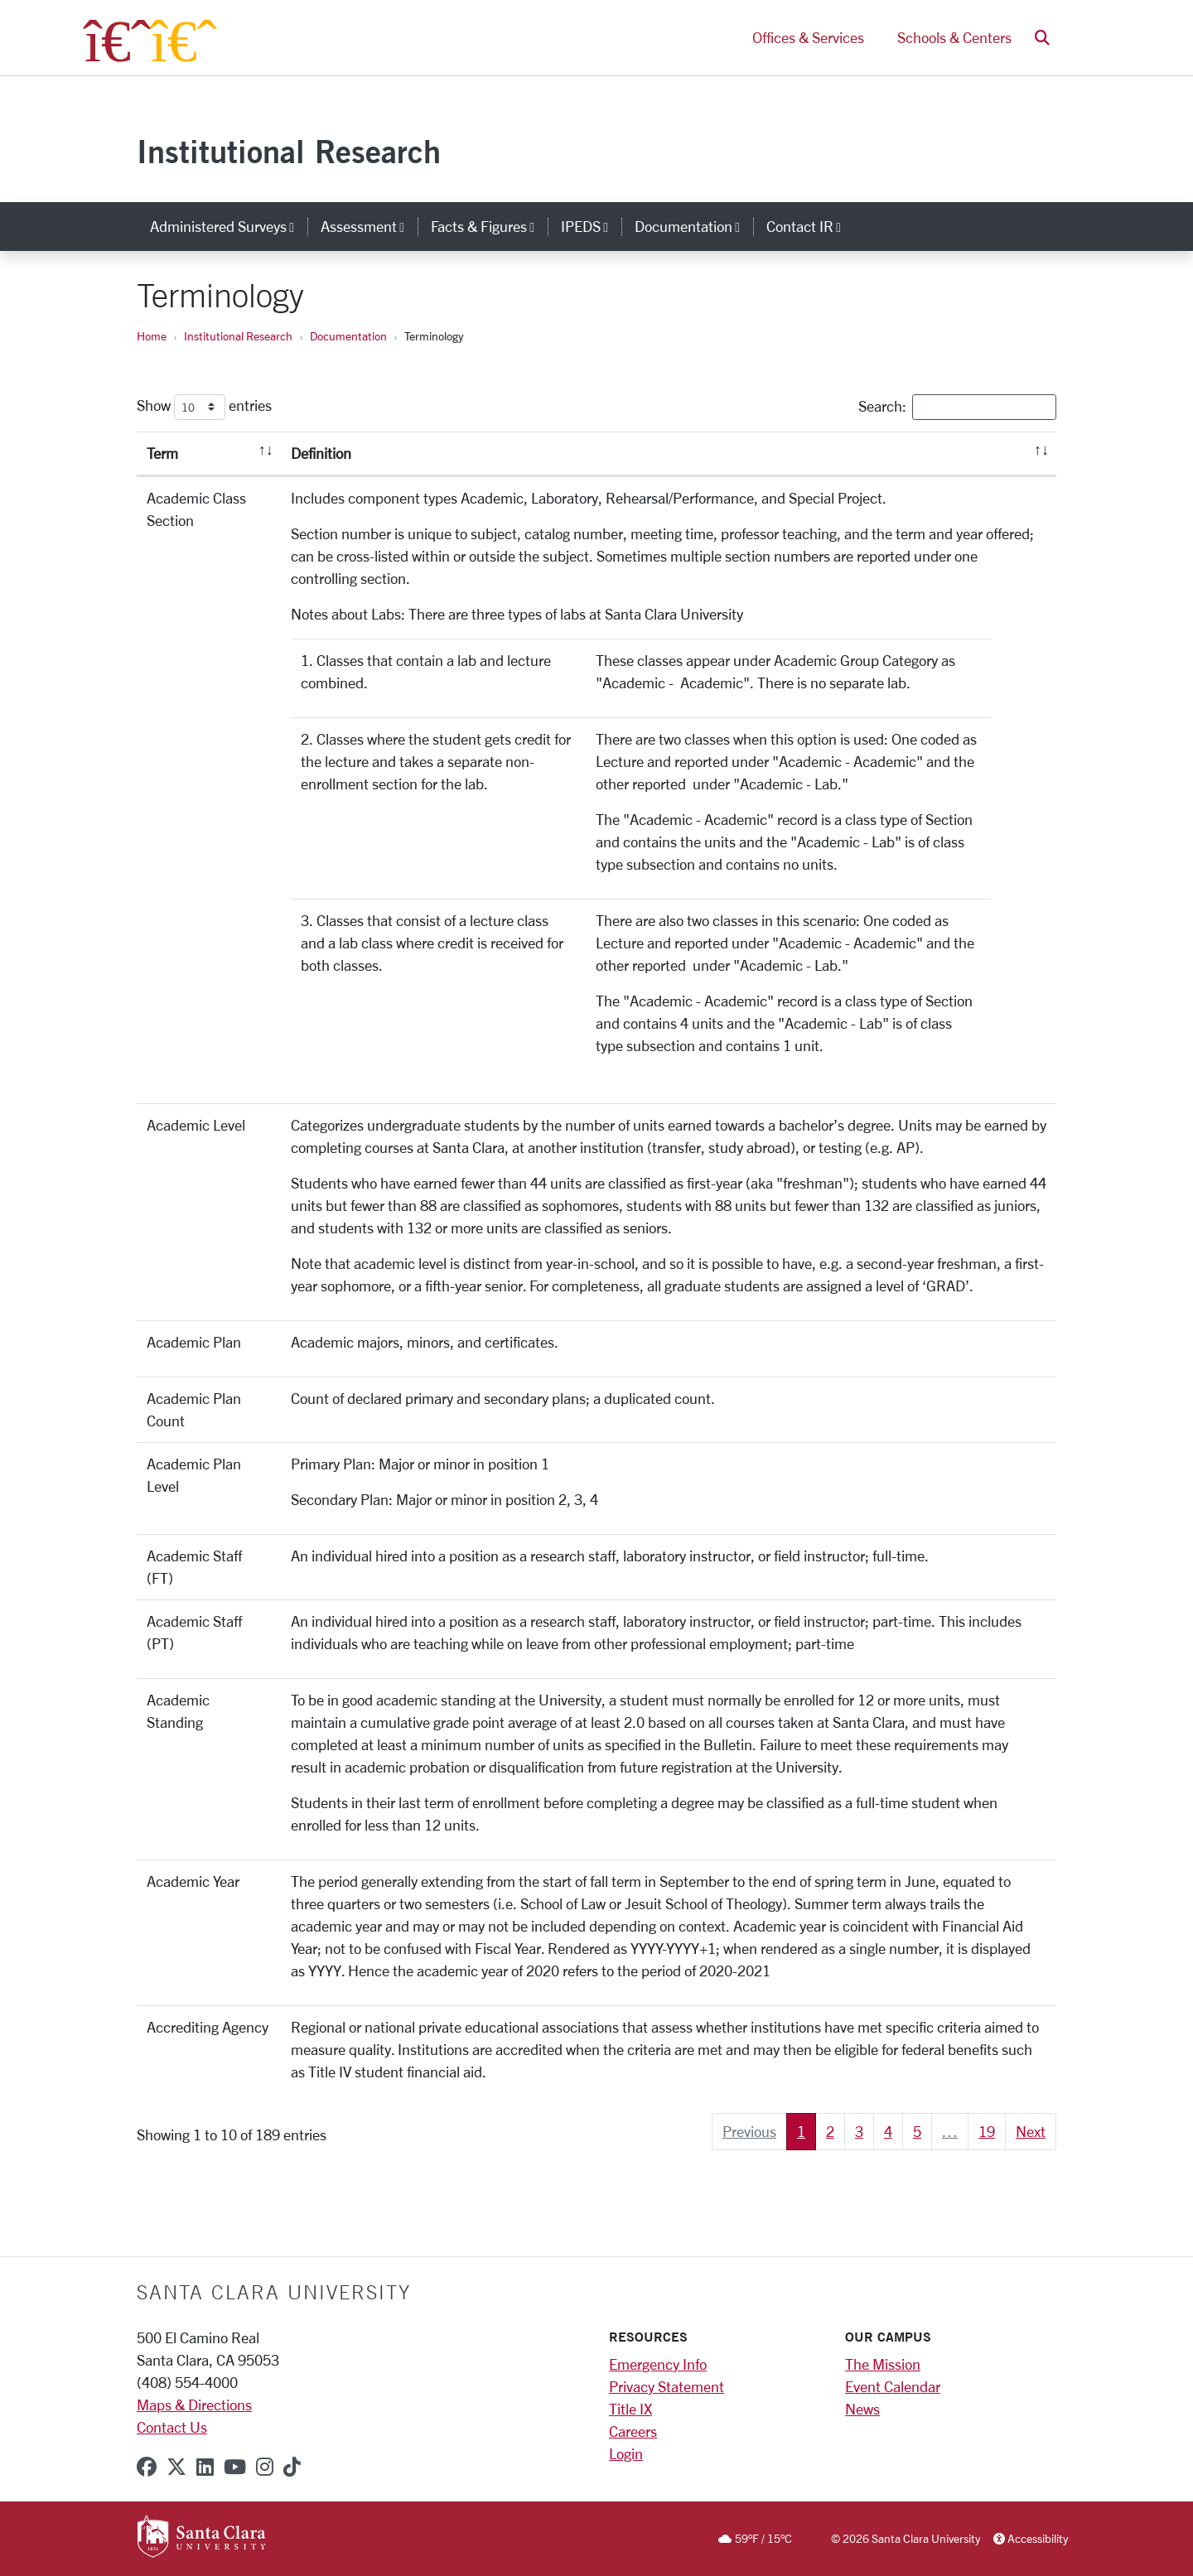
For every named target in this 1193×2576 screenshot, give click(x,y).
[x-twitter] (176, 2466)
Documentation (348, 336)
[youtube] (235, 2466)
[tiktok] (292, 2466)
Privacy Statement (666, 2386)
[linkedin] (205, 2466)
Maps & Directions (194, 2404)
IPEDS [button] (591, 226)
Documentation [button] (694, 226)
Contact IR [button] (810, 226)
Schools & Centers (954, 39)
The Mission (882, 2364)
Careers (633, 2431)
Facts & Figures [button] (489, 226)
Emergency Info (658, 2364)
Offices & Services (808, 39)
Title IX (630, 2408)
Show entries (204, 407)
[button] (1042, 40)
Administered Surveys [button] (228, 226)
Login (626, 2453)
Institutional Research (289, 151)
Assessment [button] (369, 226)
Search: (957, 407)
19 (986, 2131)
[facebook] (147, 2466)
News (862, 2408)
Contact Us (172, 2427)
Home (152, 336)
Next (1031, 2131)
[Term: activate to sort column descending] (209, 454)
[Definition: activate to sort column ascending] (668, 454)
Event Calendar (892, 2386)
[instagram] (264, 2466)
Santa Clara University (274, 2291)
